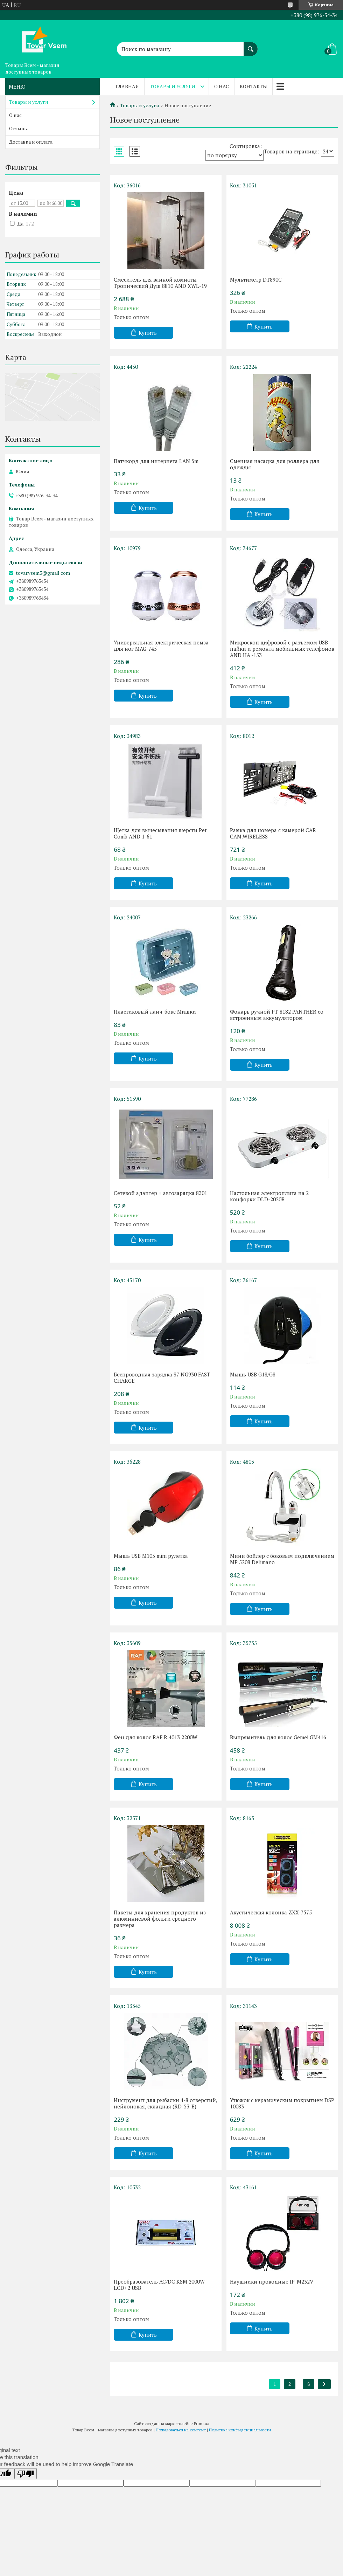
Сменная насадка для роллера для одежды (274, 464)
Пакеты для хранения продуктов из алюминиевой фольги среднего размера (160, 1918)
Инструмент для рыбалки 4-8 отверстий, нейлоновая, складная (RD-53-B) (165, 2103)
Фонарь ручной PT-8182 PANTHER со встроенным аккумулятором (276, 1014)
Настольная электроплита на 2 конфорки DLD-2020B (269, 1196)
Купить (148, 332)
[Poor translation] (25, 2473)
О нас (221, 86)
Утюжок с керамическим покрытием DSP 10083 (282, 2103)
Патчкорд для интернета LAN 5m (156, 461)
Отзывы (18, 128)
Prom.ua (201, 2423)
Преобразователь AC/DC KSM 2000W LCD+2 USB (159, 2284)
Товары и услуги (172, 86)
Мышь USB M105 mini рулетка (151, 1556)
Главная (127, 86)
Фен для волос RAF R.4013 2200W (155, 1737)
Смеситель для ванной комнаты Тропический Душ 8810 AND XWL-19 (160, 282)
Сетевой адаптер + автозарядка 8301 (160, 1193)
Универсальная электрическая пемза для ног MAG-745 (161, 645)
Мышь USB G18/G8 (252, 1374)
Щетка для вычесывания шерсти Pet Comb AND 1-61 (160, 833)
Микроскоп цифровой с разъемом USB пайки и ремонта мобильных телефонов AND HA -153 (282, 648)
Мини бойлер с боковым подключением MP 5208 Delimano (282, 1559)
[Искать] (251, 46)
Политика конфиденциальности (240, 2429)
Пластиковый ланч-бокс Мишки (155, 1011)
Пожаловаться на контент (181, 2429)
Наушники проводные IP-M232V (271, 2281)
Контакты (253, 86)
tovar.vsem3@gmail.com (43, 573)
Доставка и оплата (30, 141)
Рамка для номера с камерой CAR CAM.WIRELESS (273, 833)
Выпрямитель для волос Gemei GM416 (278, 1737)
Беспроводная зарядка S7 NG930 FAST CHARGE (162, 1377)
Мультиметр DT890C (256, 279)
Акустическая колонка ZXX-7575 (271, 1912)
